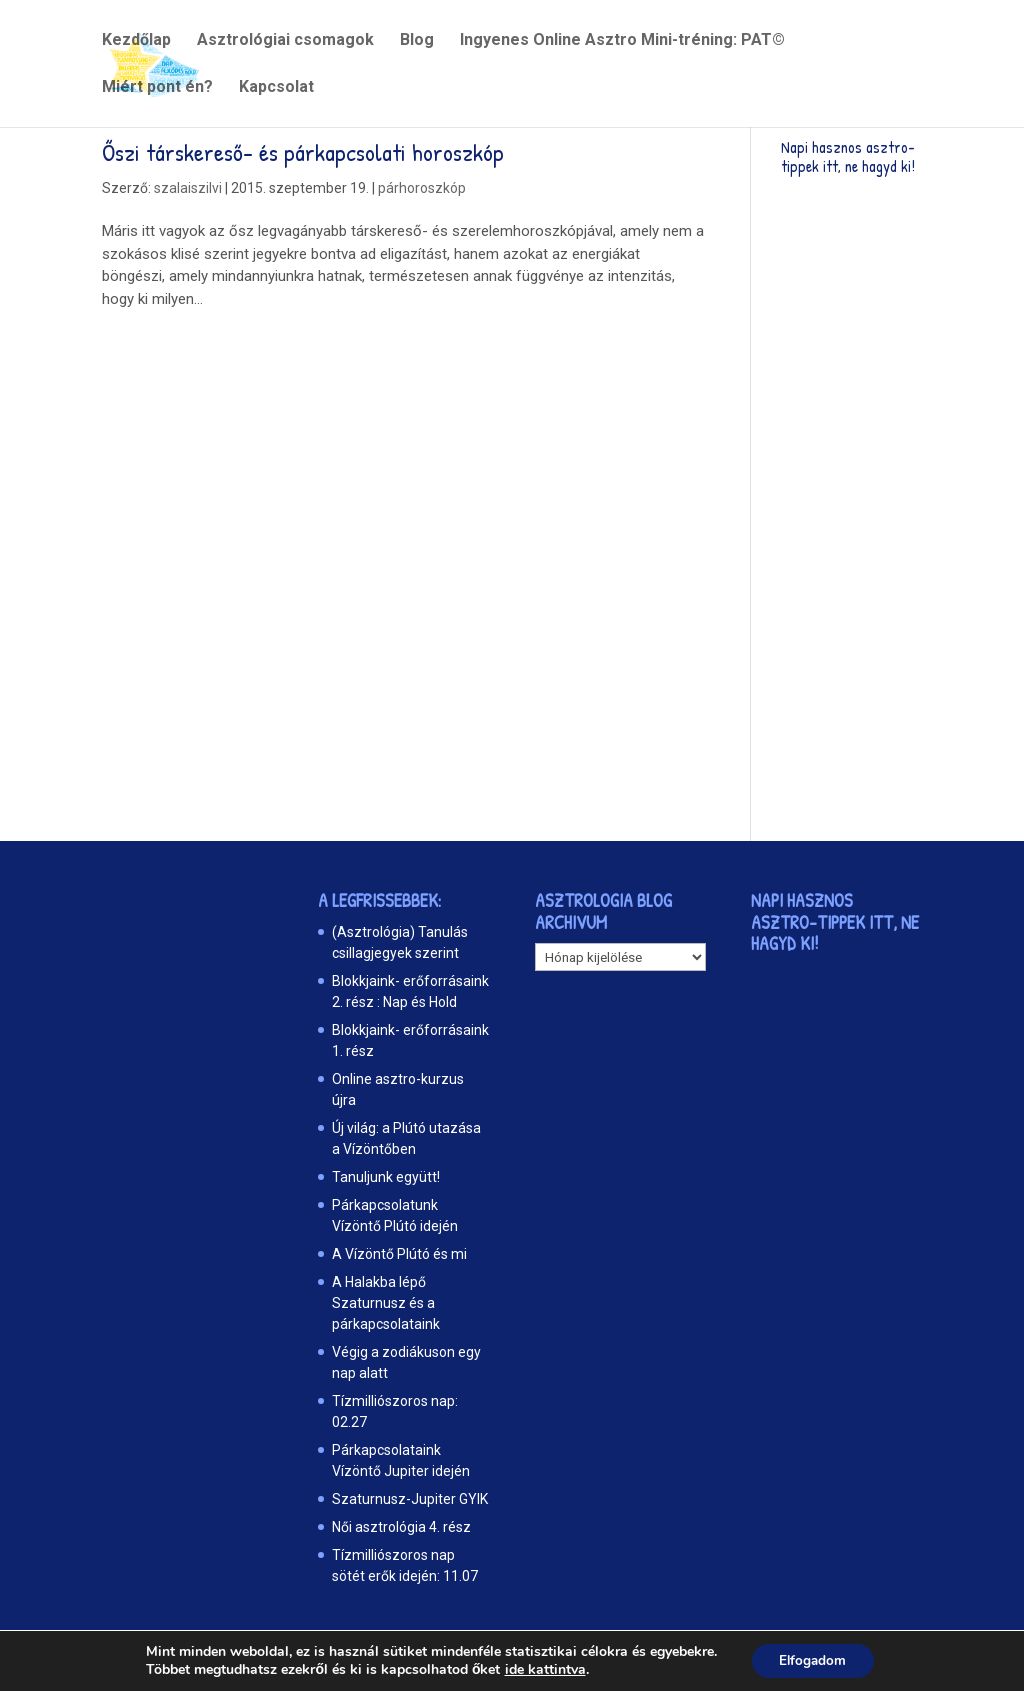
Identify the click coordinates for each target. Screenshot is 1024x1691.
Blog (417, 41)
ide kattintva (541, 1669)
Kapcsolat (276, 88)
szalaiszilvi (188, 188)
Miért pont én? (157, 88)
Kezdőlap (136, 41)
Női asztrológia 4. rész (401, 1527)
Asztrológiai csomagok (285, 41)
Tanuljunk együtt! (386, 1177)
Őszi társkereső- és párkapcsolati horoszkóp (303, 152)
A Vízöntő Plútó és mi (399, 1254)
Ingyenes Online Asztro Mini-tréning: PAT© (622, 41)
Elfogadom (812, 1659)
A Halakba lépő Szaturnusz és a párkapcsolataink (386, 1303)
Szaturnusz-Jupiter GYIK (410, 1499)
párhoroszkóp (422, 188)
